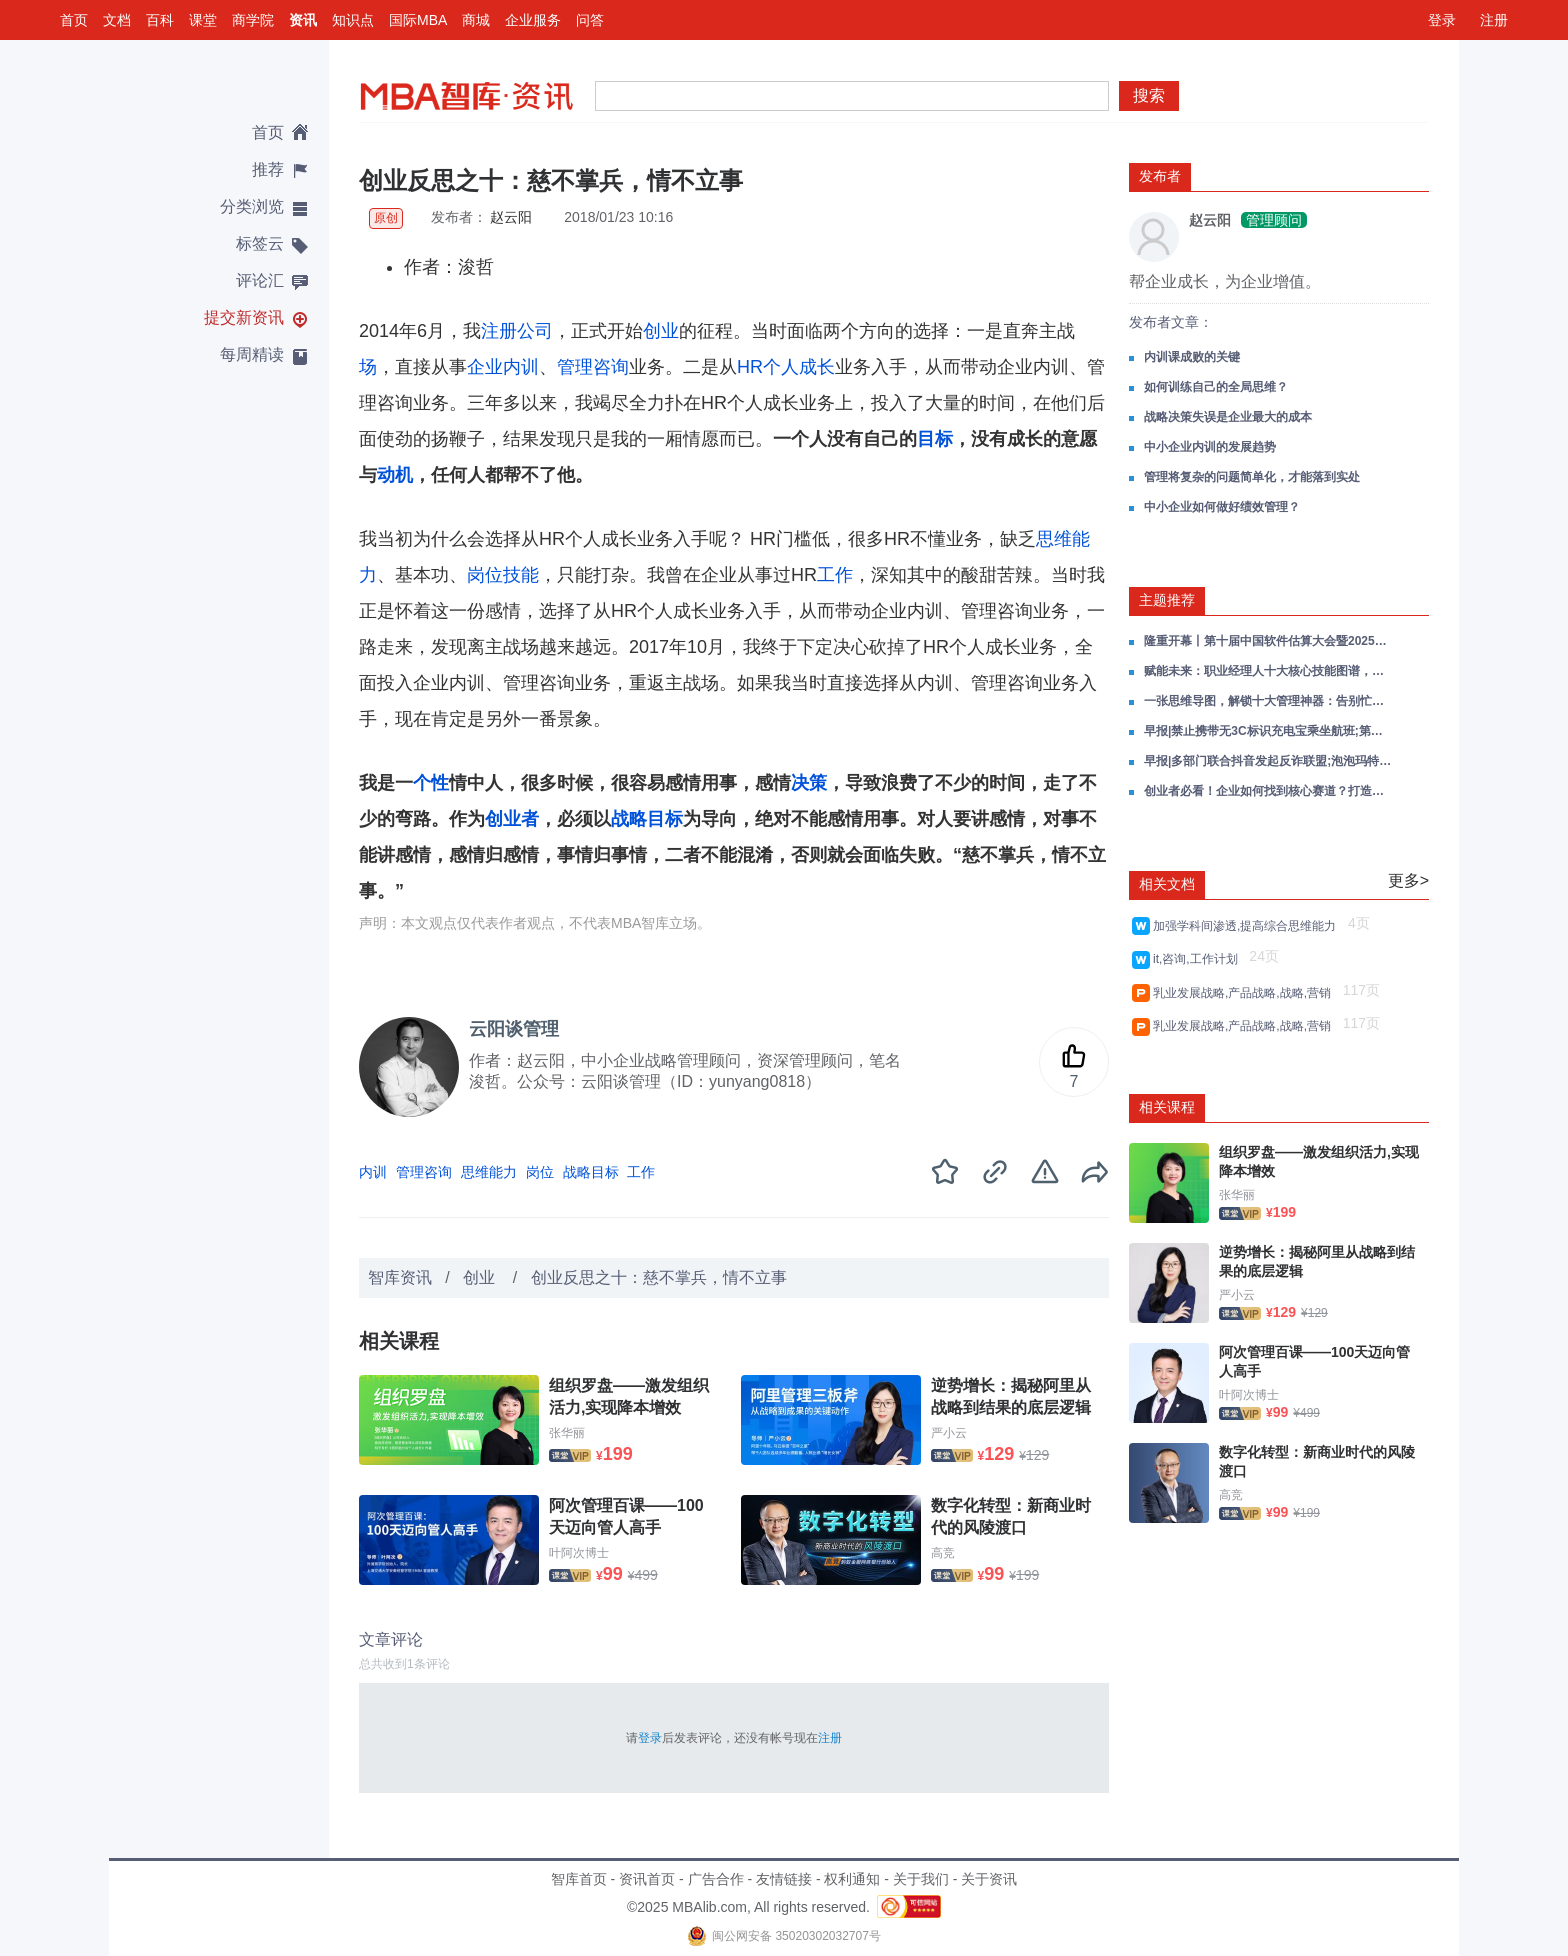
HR (750, 367)
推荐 (268, 169)
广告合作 (716, 1879)
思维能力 (489, 1172)
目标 (935, 439)
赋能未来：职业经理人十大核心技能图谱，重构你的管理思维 (1269, 671)
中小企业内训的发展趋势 (1210, 447)
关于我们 (921, 1879)
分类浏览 (252, 206)
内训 (521, 367)
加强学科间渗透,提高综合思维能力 (1248, 926)
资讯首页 (647, 1879)
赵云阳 (512, 217)
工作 (835, 575)
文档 (117, 20)
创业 (661, 331)
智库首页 (579, 1879)
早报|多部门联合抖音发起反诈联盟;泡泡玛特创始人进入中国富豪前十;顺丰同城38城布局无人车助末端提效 (1269, 761)
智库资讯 (400, 1277)
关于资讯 (989, 1879)
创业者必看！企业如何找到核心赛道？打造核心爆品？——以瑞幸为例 (1269, 791)
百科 (160, 20)
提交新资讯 (244, 317)
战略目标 (647, 819)
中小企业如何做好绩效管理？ (1222, 507)
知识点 (353, 20)
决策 (809, 783)
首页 (74, 20)
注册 (1494, 20)
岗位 (485, 575)
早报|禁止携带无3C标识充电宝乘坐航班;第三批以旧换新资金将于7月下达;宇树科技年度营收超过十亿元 (1269, 731)
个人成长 (799, 367)
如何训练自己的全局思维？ (1216, 387)
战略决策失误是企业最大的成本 (1228, 417)
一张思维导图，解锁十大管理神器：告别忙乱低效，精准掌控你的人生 (1269, 701)
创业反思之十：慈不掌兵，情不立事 (659, 1277)
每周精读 (252, 354)
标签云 (260, 243)
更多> (1408, 880)
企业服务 (533, 20)
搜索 (1149, 95)
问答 (590, 20)
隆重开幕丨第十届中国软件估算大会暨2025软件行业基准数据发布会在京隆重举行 (1269, 641)
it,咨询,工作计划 (1198, 959)
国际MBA (418, 20)
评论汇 (260, 280)
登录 (1442, 20)
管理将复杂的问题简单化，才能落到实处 (1252, 477)
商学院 (253, 20)
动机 (395, 475)
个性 (431, 783)
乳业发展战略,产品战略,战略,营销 (1245, 993)
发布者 (1160, 176)
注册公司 (517, 331)
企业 (485, 367)
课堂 (203, 20)
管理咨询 (593, 367)
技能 (521, 575)
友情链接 (784, 1879)
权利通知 (852, 1879)
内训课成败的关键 (1192, 357)
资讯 (303, 20)
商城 (476, 20)
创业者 (512, 819)
